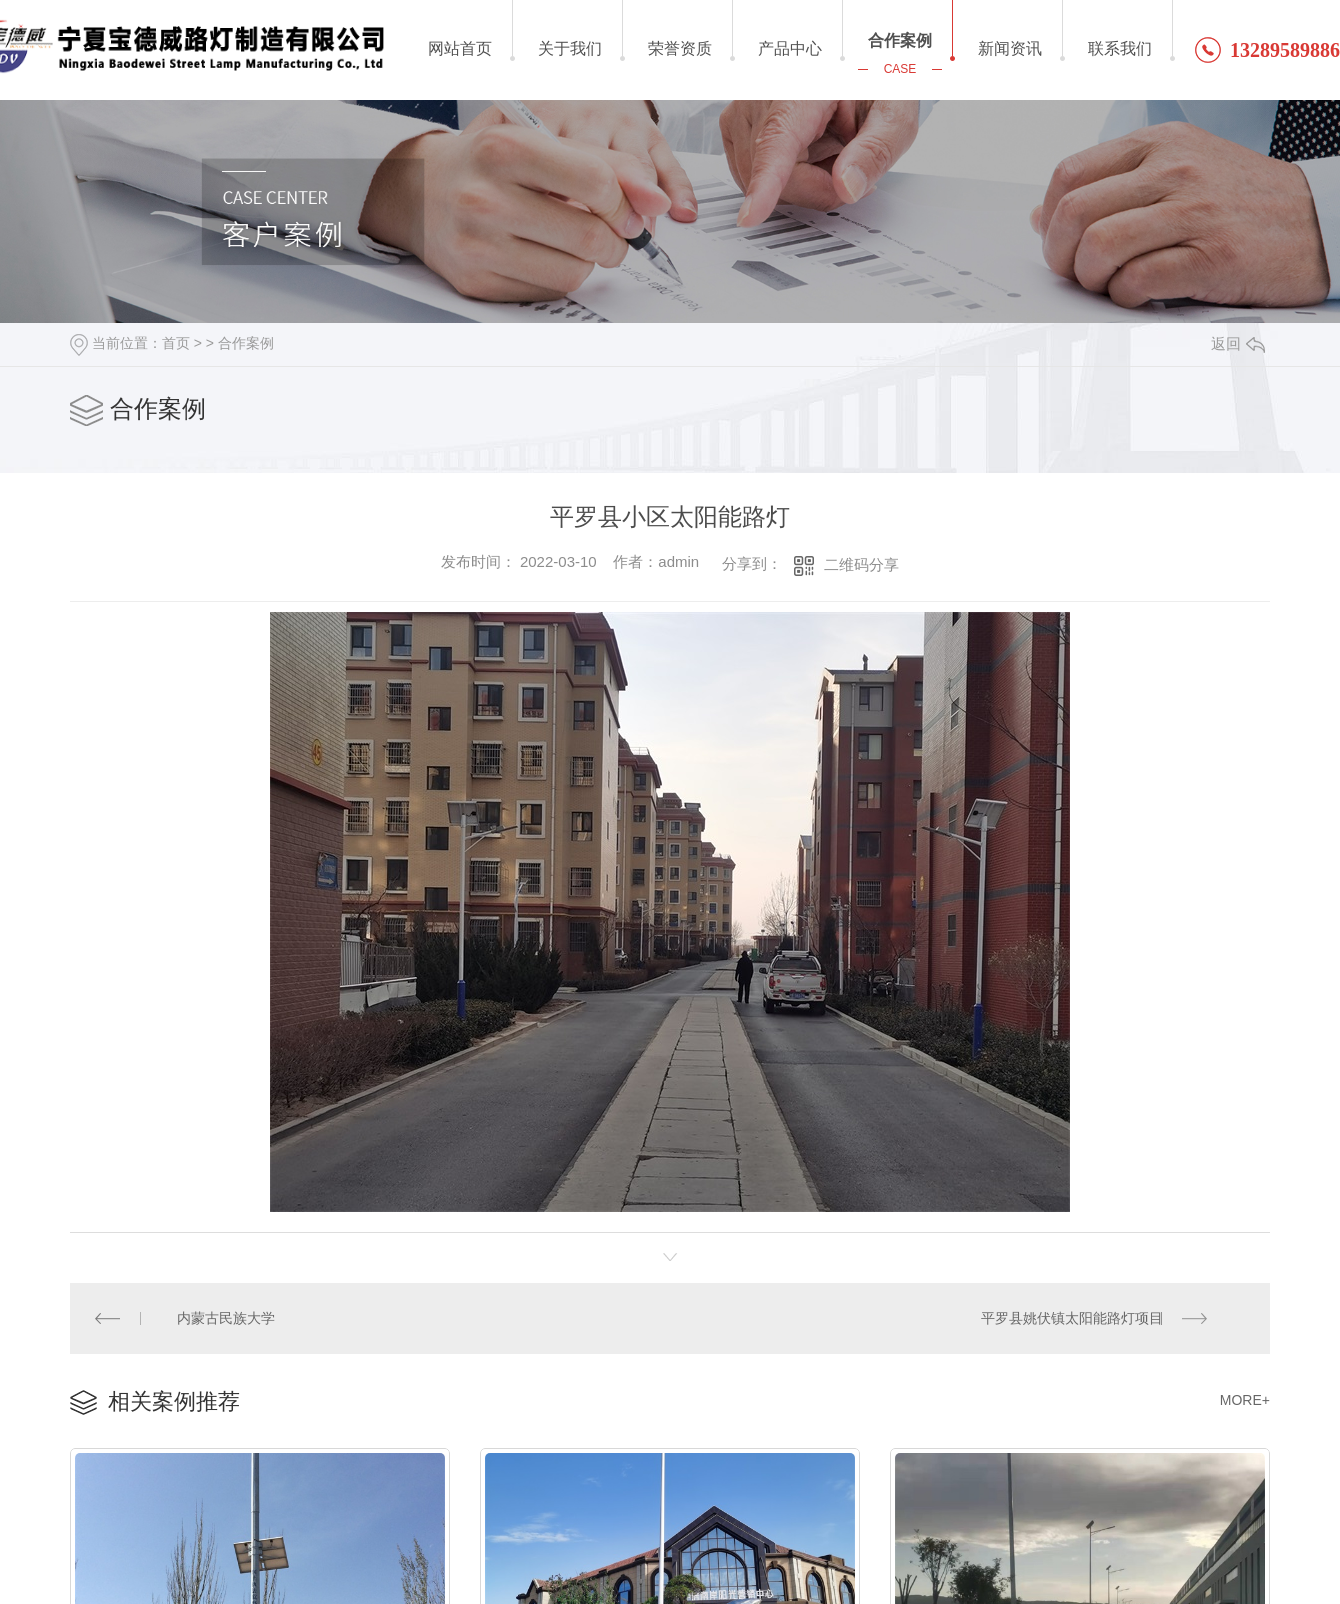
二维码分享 (861, 564)
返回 (1238, 343)
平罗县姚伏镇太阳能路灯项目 (1072, 1317)
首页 (176, 343)
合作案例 (246, 343)
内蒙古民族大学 (226, 1317)
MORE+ (1245, 1398)
